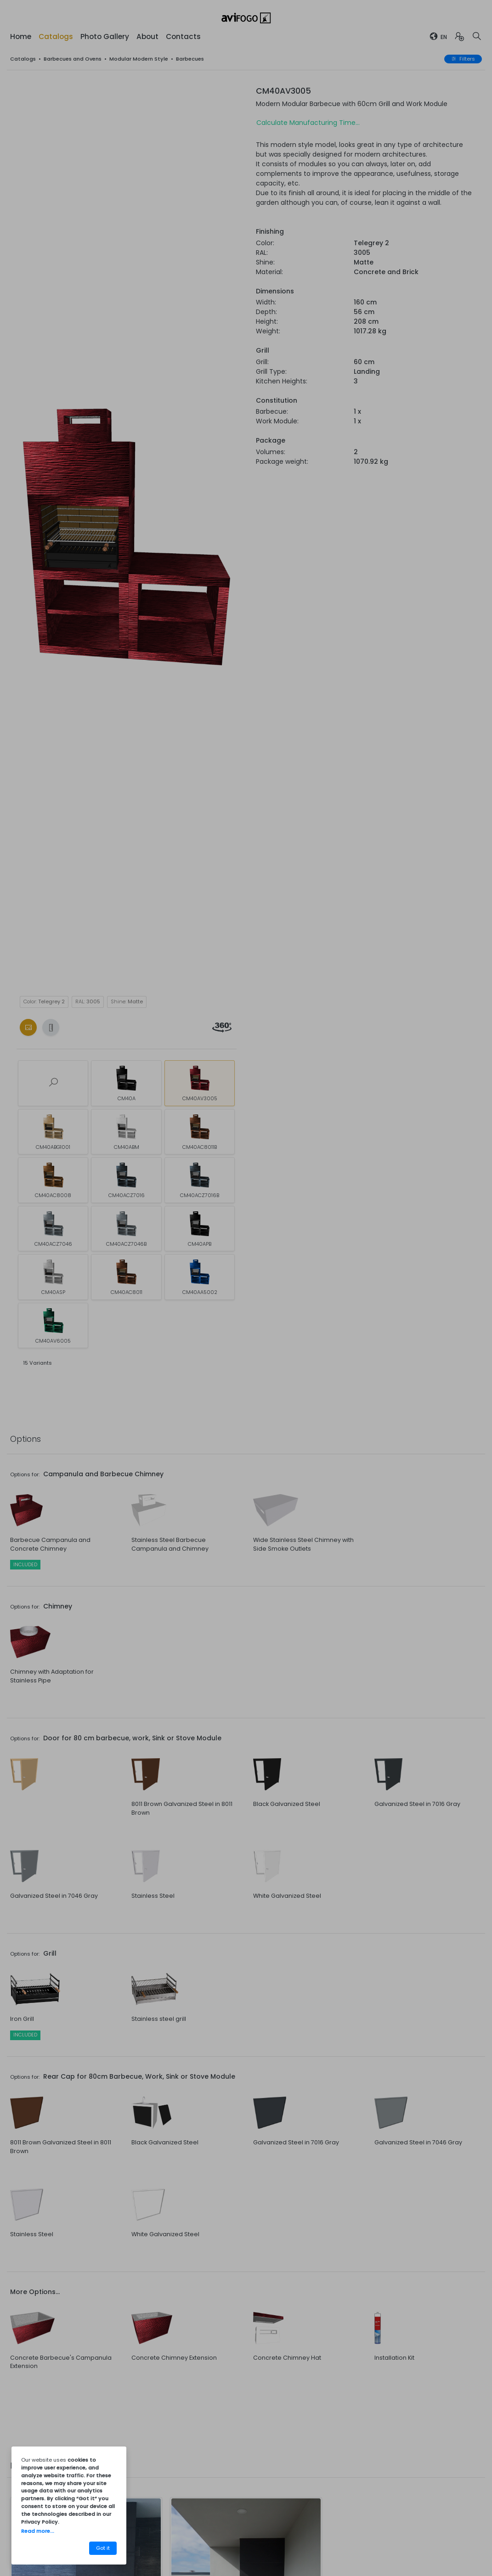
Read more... (37, 2531)
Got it (103, 2548)
